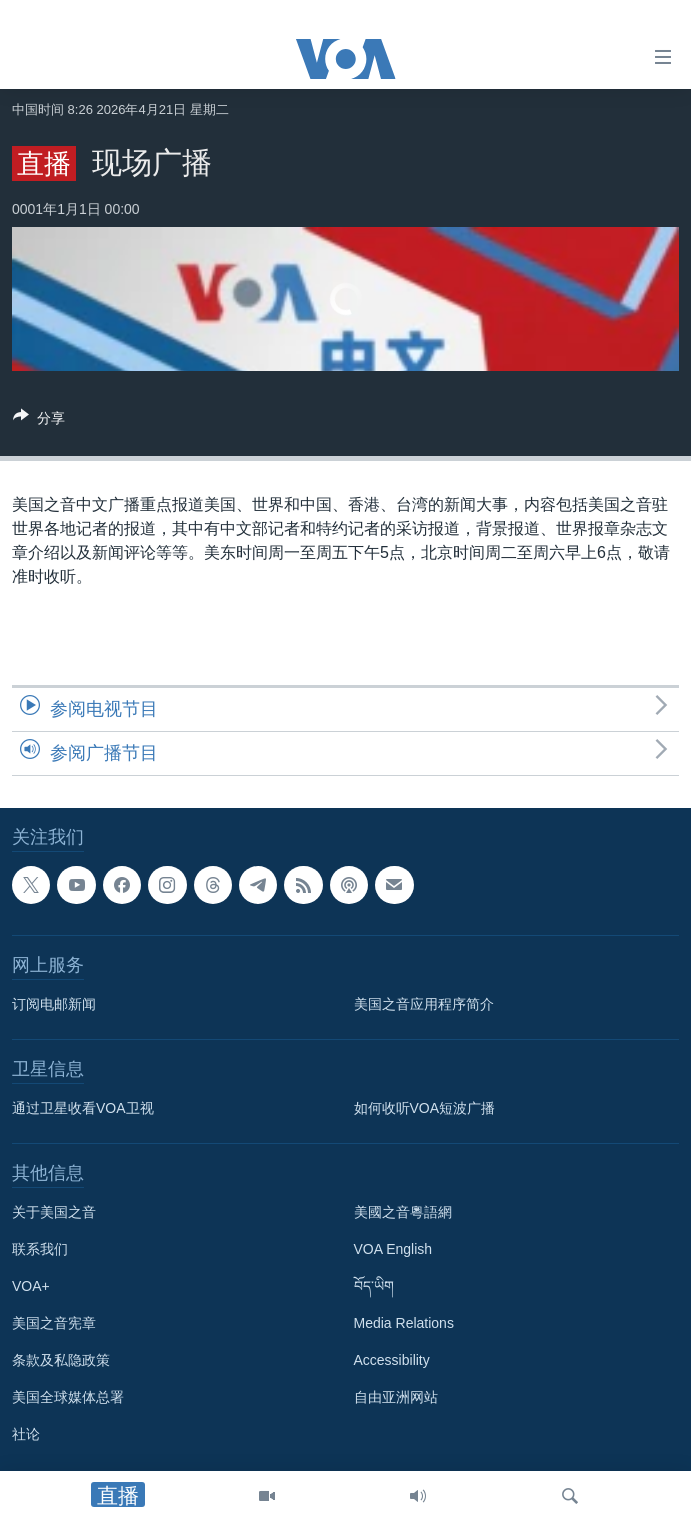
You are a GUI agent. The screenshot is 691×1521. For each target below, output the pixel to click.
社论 (26, 1434)
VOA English (393, 1249)
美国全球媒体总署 (68, 1397)
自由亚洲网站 (396, 1397)
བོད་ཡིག (374, 1286)
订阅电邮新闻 (54, 1004)
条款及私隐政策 (61, 1360)
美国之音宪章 (54, 1323)
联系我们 (40, 1249)
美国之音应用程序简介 (424, 1004)
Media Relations (404, 1323)
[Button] (39, 421)
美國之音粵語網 (403, 1212)
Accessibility (392, 1360)
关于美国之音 (54, 1212)
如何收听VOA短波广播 (425, 1108)
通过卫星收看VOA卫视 (83, 1108)
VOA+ (31, 1286)
